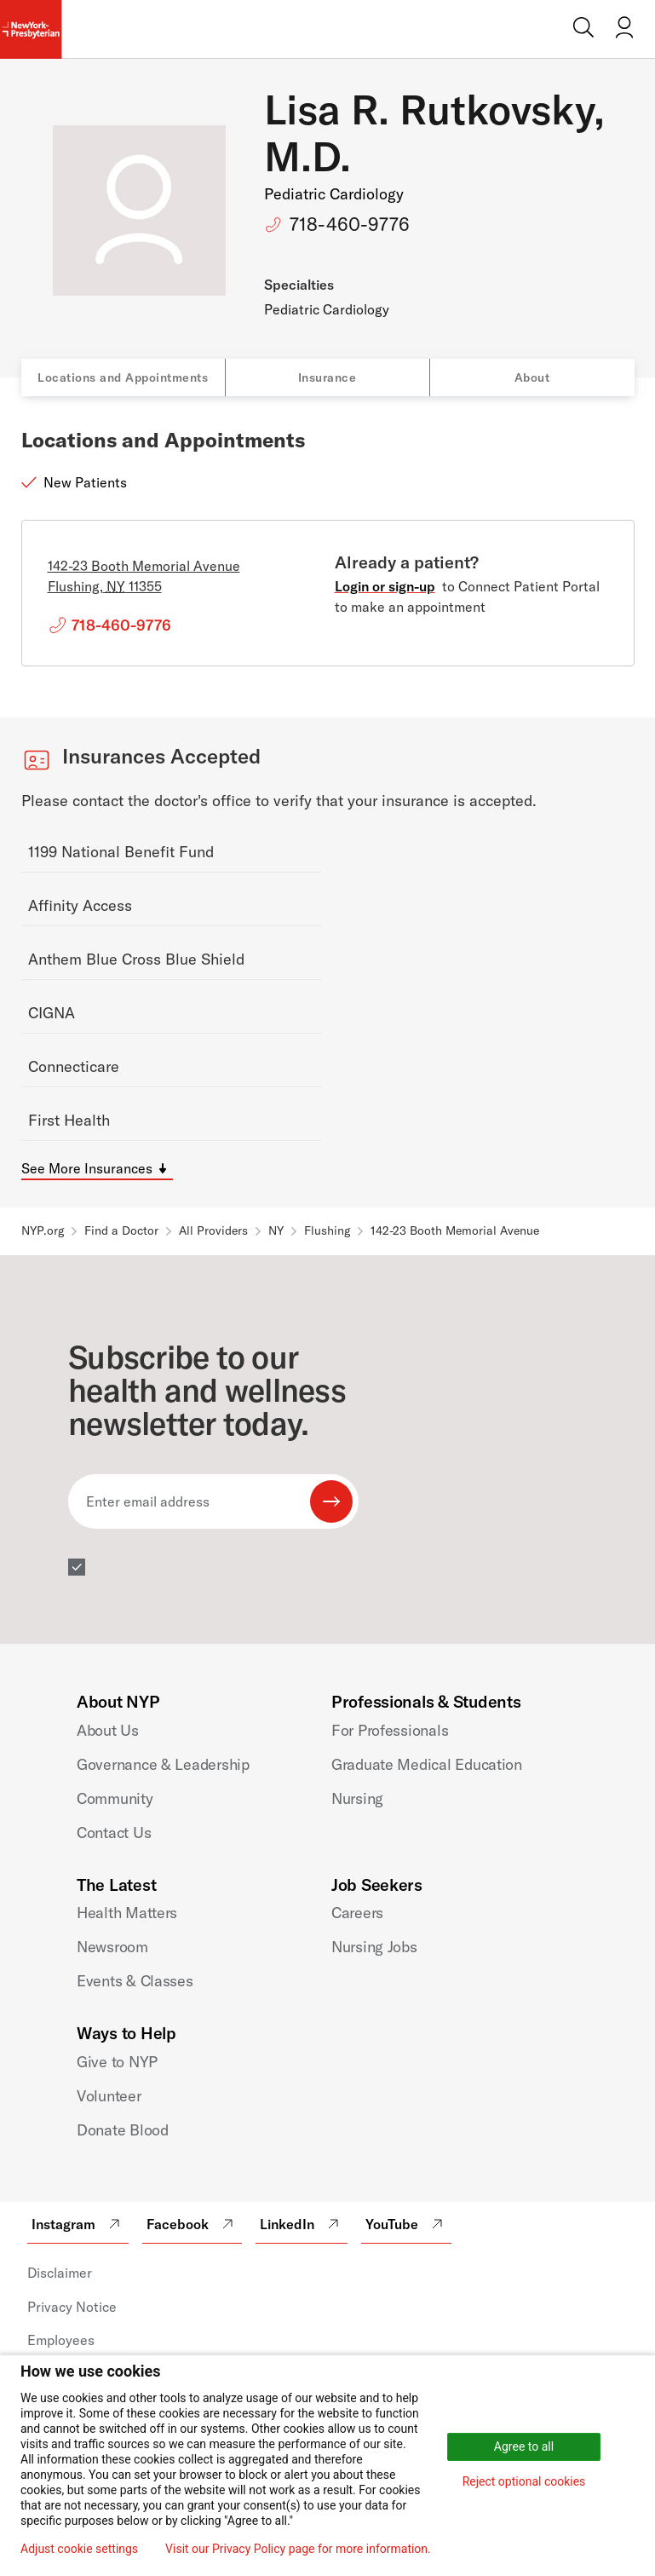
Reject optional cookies (524, 2481)
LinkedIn (301, 2224)
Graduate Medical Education (426, 1764)
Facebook (192, 2224)
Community (115, 1798)
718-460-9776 (350, 224)
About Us (108, 1730)
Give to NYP (117, 2062)
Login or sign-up (385, 586)
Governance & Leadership (163, 1764)
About (532, 377)
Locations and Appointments (122, 377)
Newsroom (112, 1946)
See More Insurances (86, 1168)
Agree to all (524, 2446)
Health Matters (127, 1912)
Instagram (78, 2224)
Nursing (357, 1798)
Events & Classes (135, 1981)
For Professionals (389, 1730)
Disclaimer (59, 2272)
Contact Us (114, 1832)
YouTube (406, 2224)
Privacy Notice (72, 2306)
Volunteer (109, 2096)
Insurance (327, 377)
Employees (61, 2339)
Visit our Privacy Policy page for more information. (298, 2549)
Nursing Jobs (374, 1946)
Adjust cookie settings (79, 2549)
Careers (357, 1912)
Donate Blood (123, 2130)
